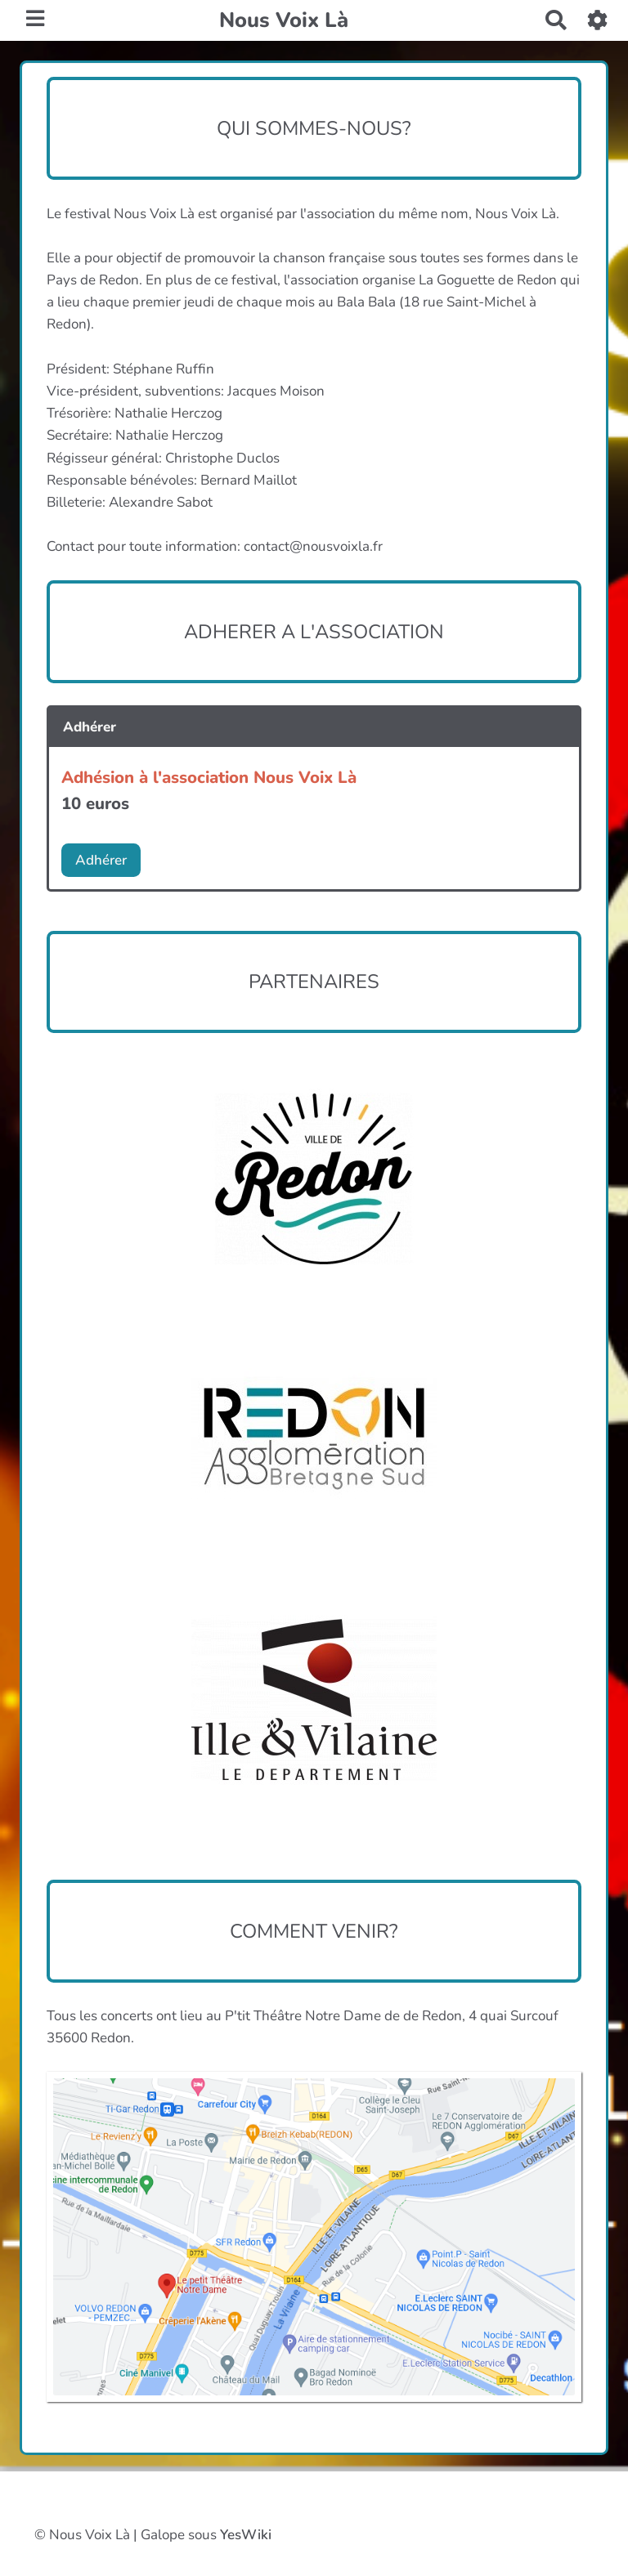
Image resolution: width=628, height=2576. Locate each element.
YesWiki (245, 2534)
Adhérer (101, 860)
